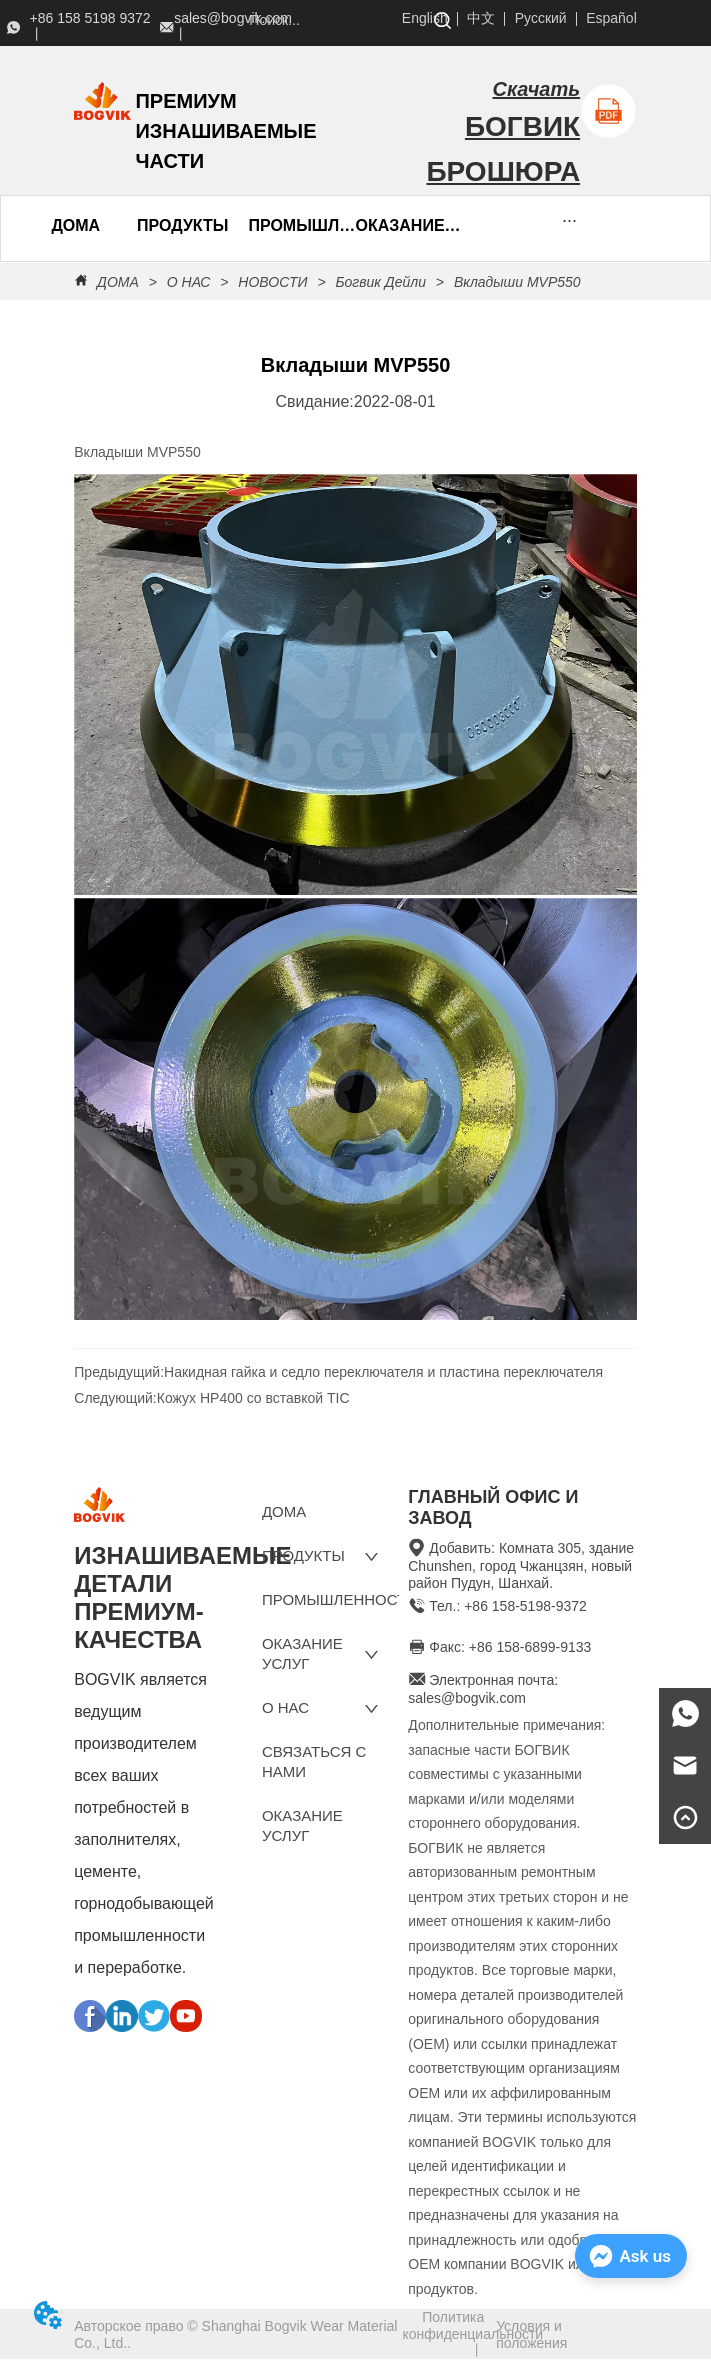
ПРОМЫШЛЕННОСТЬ (301, 225)
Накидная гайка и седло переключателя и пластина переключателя (383, 1372)
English (425, 18)
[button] (182, 226)
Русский (541, 18)
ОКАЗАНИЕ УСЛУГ (408, 225)
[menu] (141, 226)
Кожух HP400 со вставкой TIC (253, 1398)
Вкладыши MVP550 (515, 282)
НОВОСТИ (272, 282)
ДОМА (118, 282)
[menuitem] (182, 226)
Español (611, 18)
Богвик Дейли (381, 282)
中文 (481, 18)
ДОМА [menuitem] (75, 225)
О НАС (188, 282)
